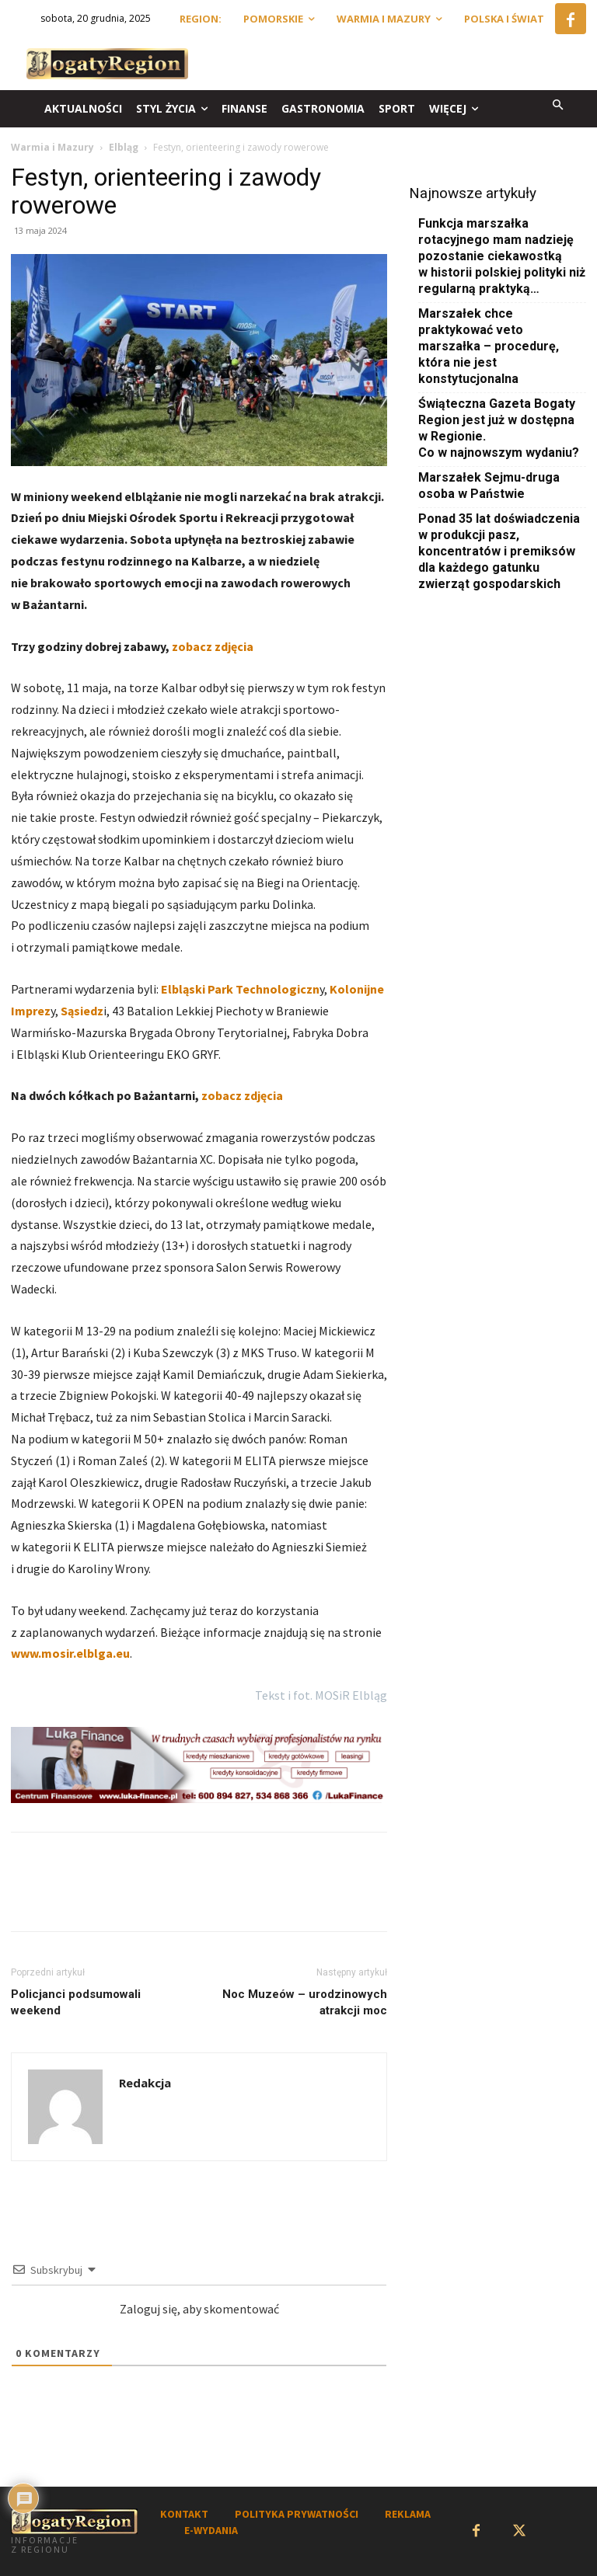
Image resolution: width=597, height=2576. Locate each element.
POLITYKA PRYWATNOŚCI (296, 2514)
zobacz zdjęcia (212, 646)
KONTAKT (184, 2514)
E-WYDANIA (211, 2530)
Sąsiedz (80, 1010)
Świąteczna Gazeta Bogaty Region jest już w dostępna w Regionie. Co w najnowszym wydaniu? (498, 428)
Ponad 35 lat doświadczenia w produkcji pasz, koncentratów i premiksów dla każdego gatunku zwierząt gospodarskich (499, 551)
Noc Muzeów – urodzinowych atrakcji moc (304, 2002)
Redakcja (145, 2082)
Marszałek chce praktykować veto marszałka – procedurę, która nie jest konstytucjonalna (488, 346)
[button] (558, 106)
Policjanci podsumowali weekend (76, 2002)
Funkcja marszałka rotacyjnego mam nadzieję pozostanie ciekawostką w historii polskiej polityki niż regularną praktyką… (501, 256)
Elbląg (123, 147)
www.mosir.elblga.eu (70, 1653)
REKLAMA (408, 2514)
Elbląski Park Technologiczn (239, 989)
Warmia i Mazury (52, 147)
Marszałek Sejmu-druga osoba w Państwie (489, 485)
